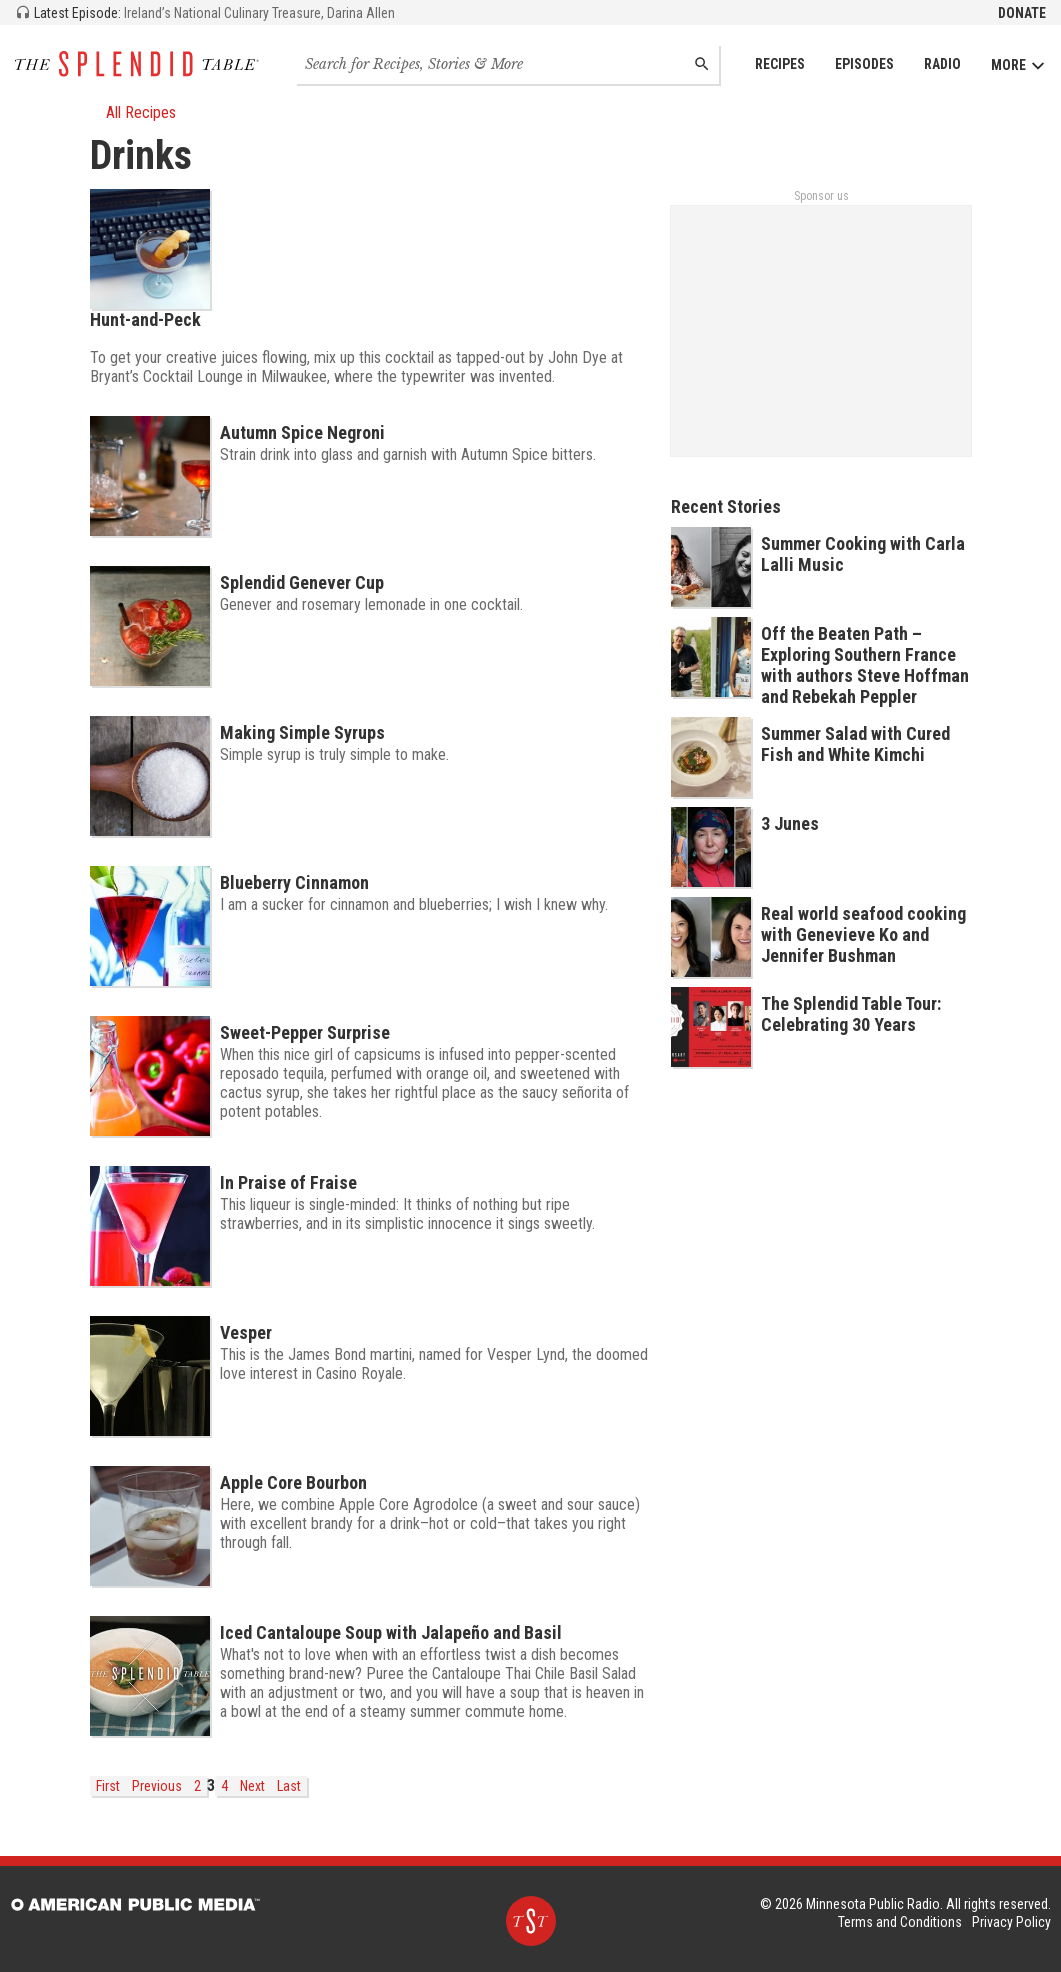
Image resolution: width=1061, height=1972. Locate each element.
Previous (157, 1786)
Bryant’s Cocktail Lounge (166, 376)
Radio (942, 64)
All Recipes (133, 112)
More (1018, 65)
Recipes (780, 64)
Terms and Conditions (900, 1922)
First (108, 1786)
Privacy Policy (1011, 1922)
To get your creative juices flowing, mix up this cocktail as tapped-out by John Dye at (358, 357)
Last (289, 1786)
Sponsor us (821, 196)
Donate (1022, 13)
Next (252, 1786)
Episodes (864, 64)
